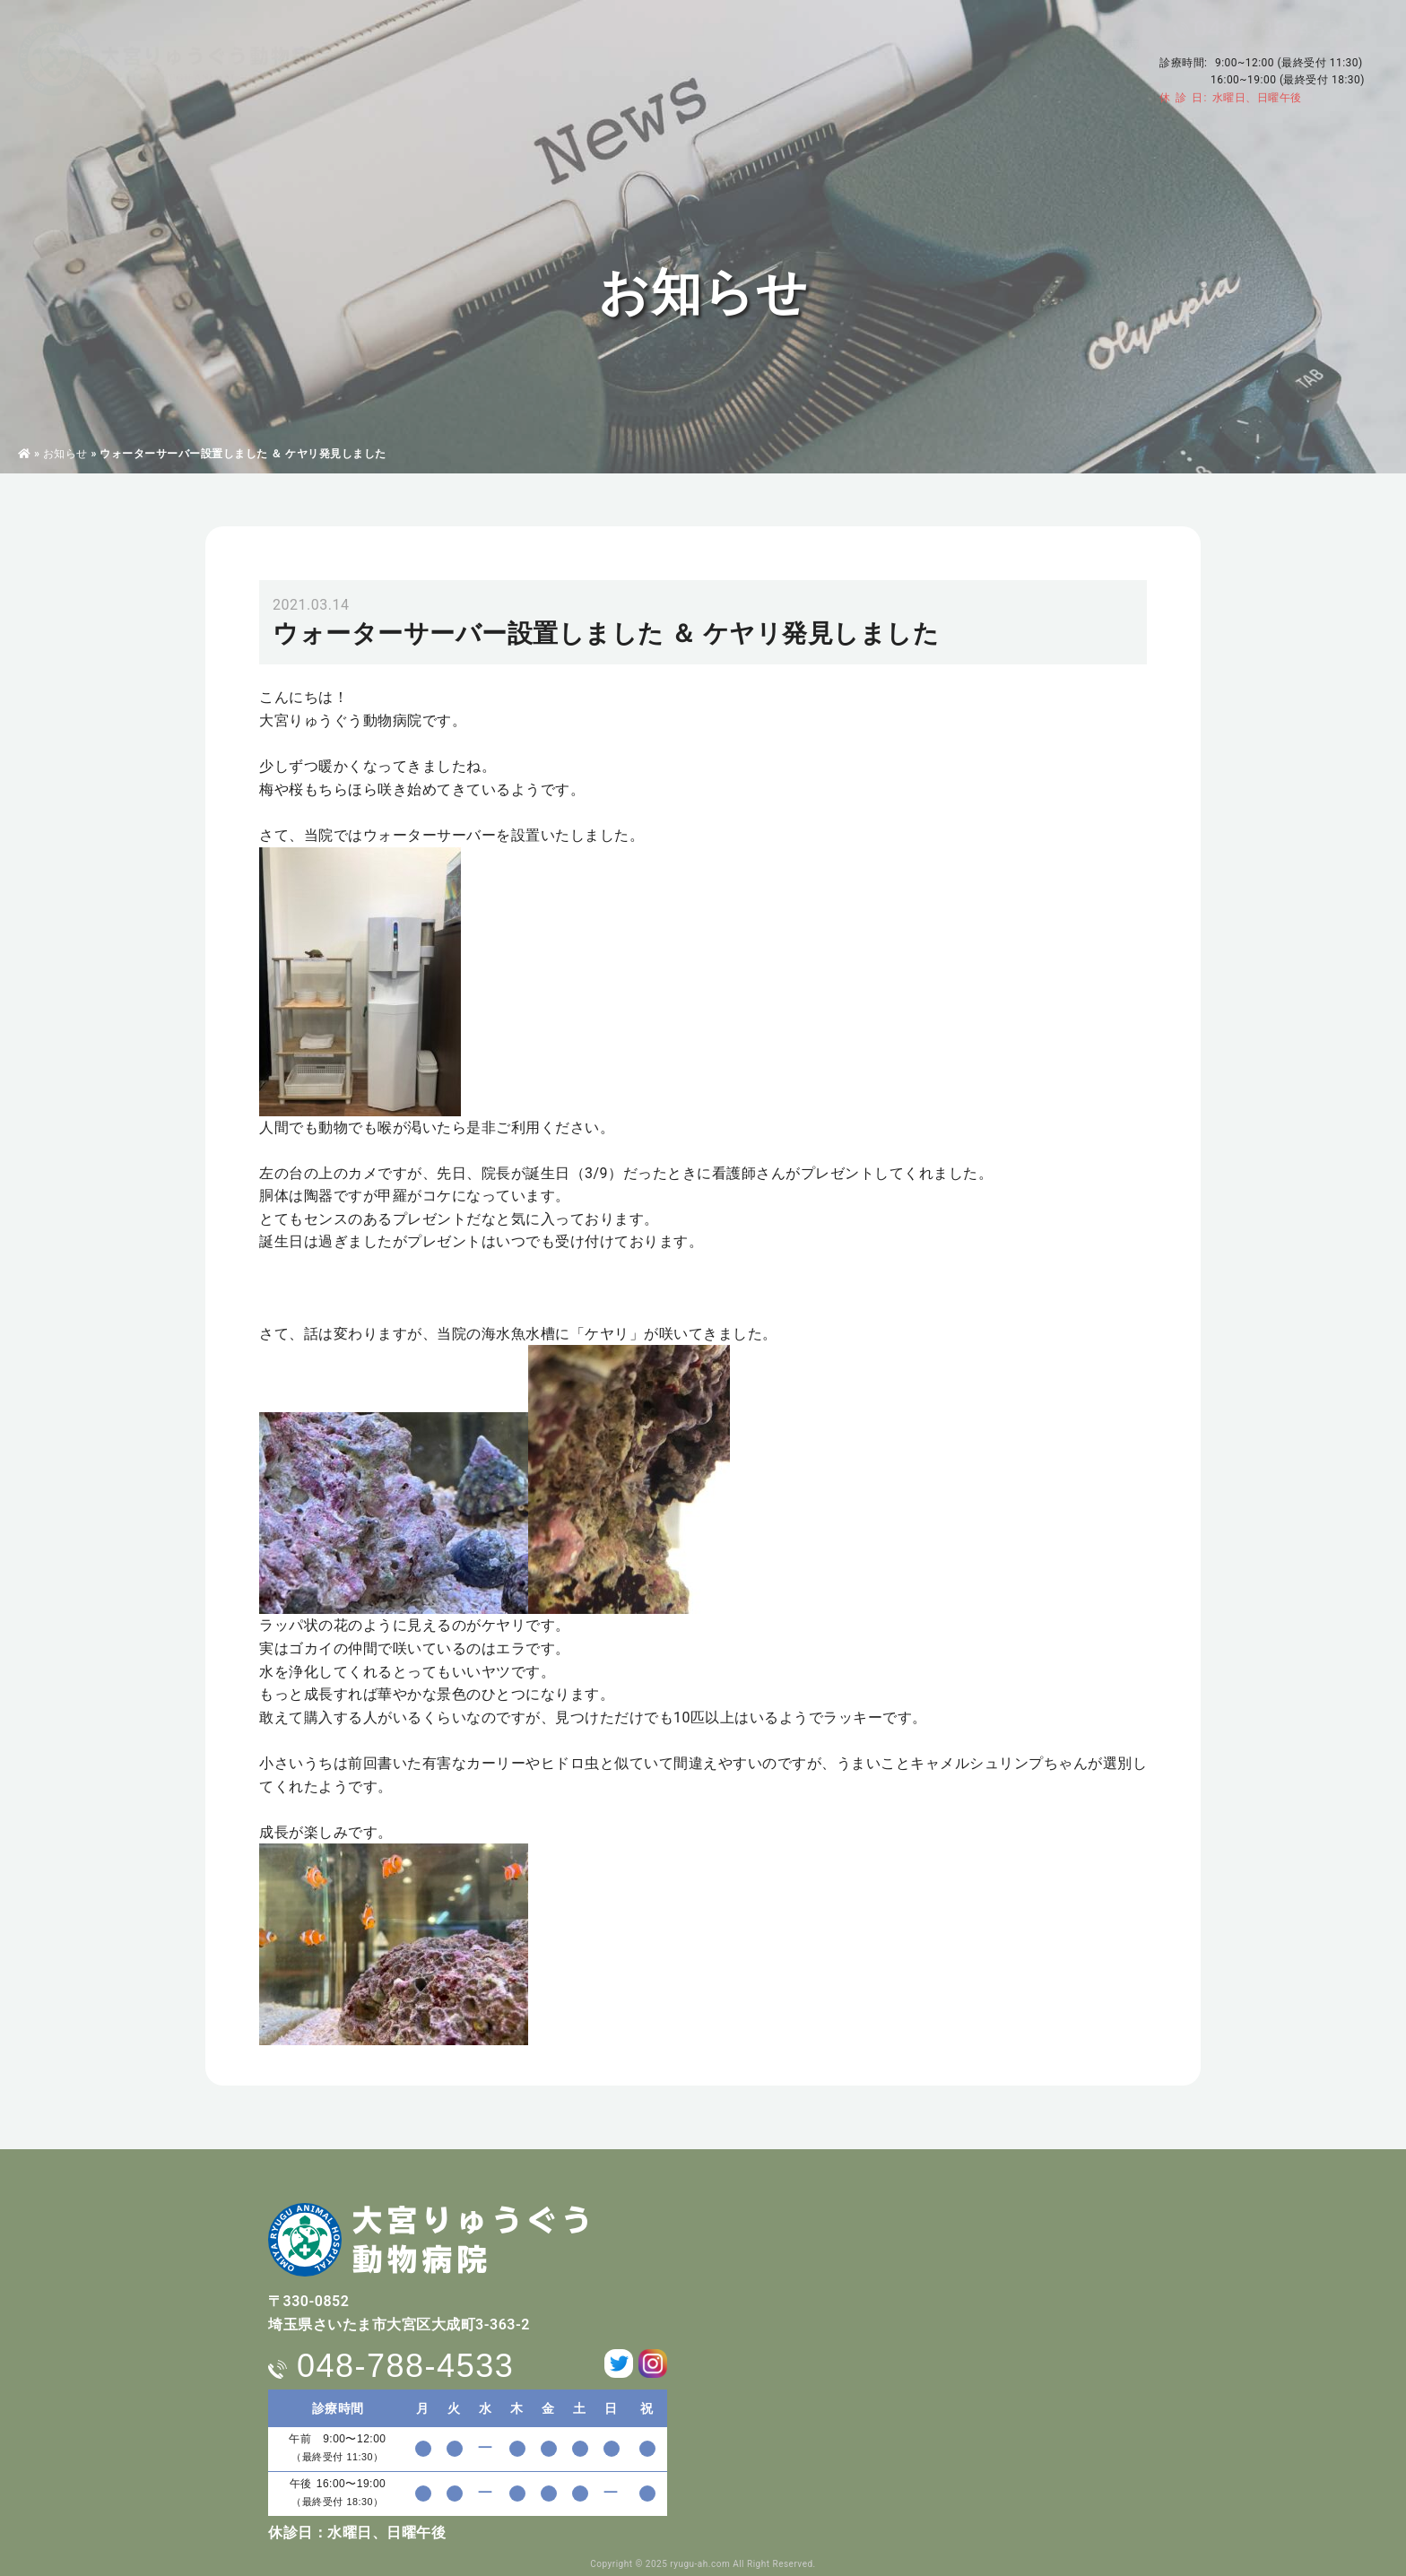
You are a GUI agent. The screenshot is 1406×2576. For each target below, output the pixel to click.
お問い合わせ (1075, 71)
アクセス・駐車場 (1087, 46)
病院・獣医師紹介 (496, 58)
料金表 (862, 58)
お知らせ (65, 453)
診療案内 (602, 58)
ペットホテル (776, 58)
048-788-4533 (1274, 28)
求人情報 (936, 58)
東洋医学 (682, 58)
